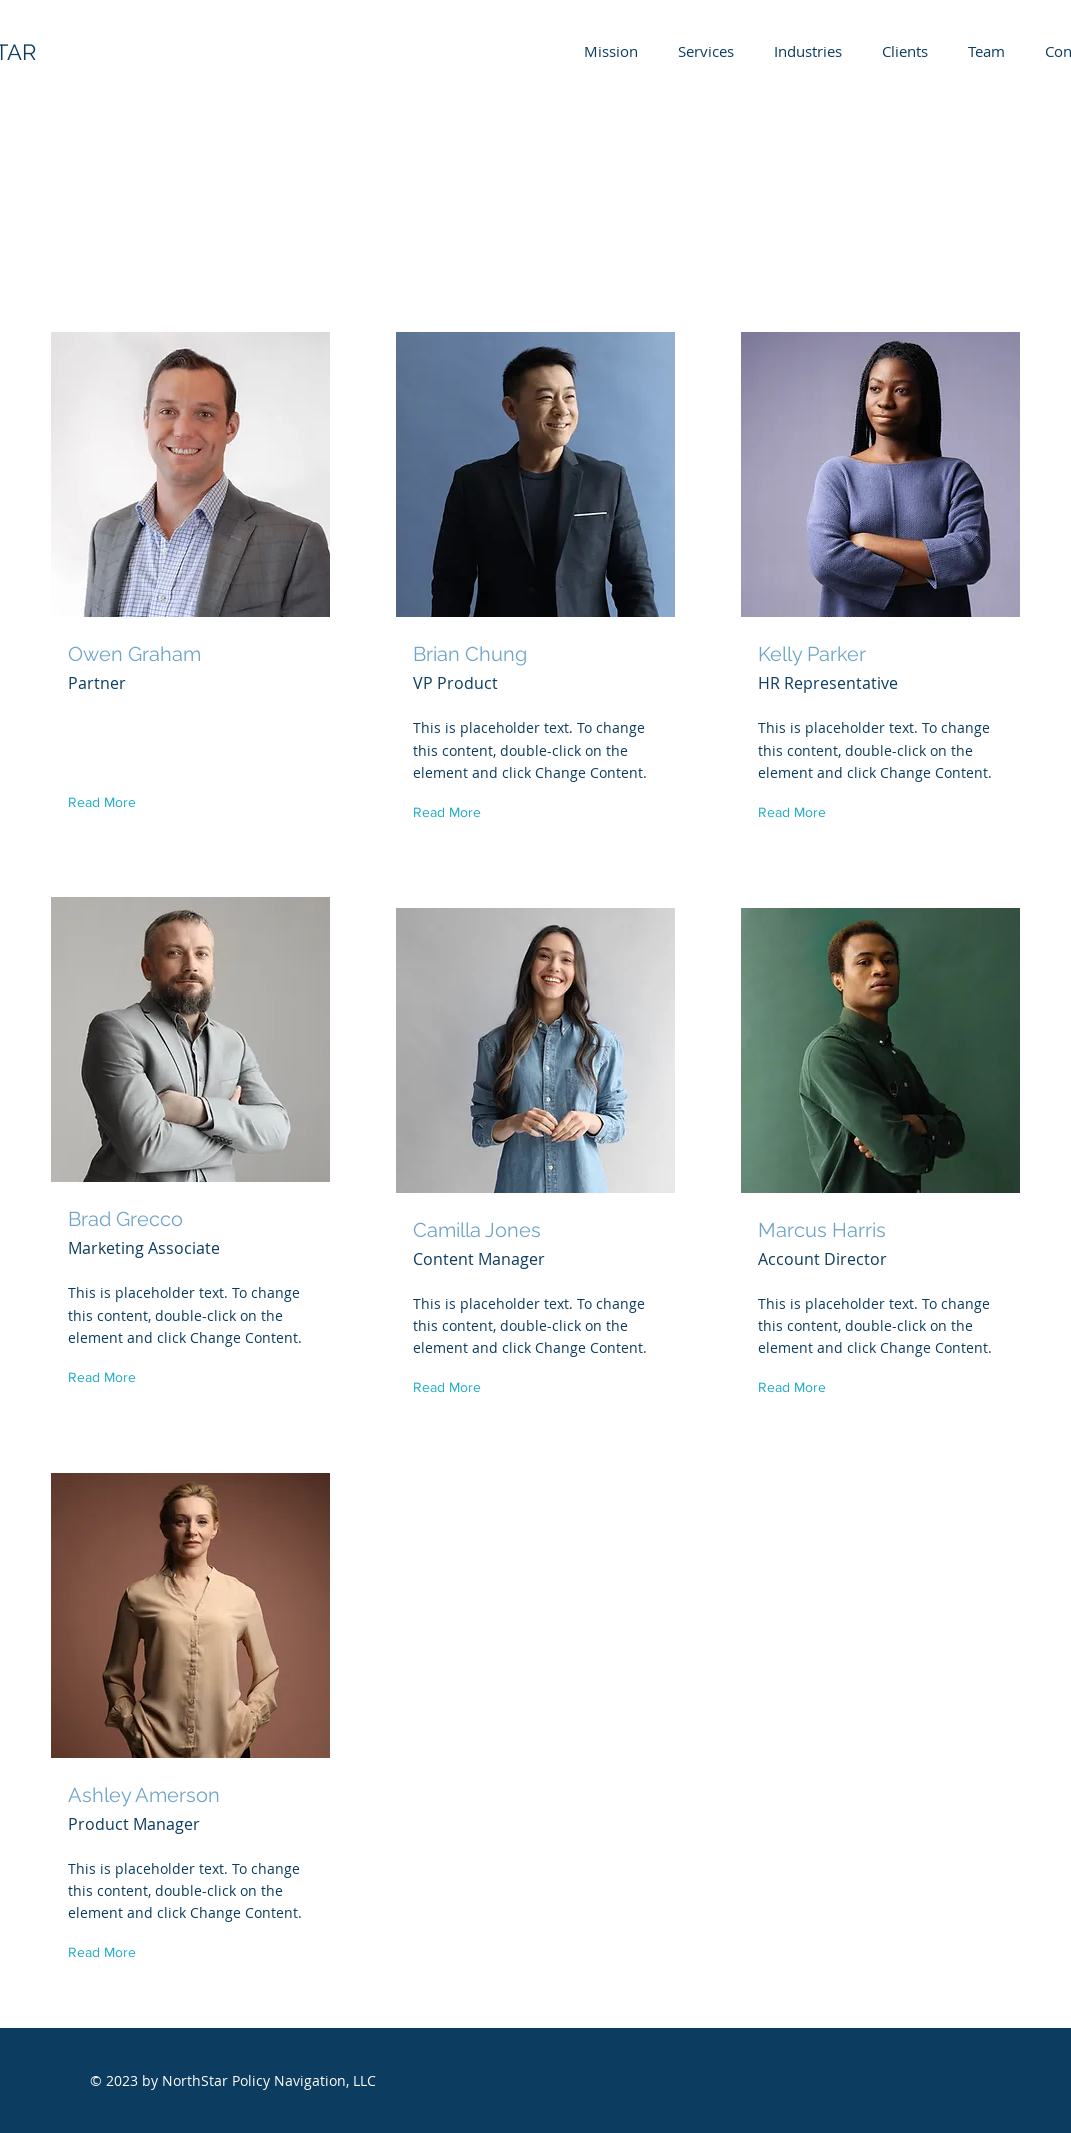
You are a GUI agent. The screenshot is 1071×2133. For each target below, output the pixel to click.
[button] (106, 802)
